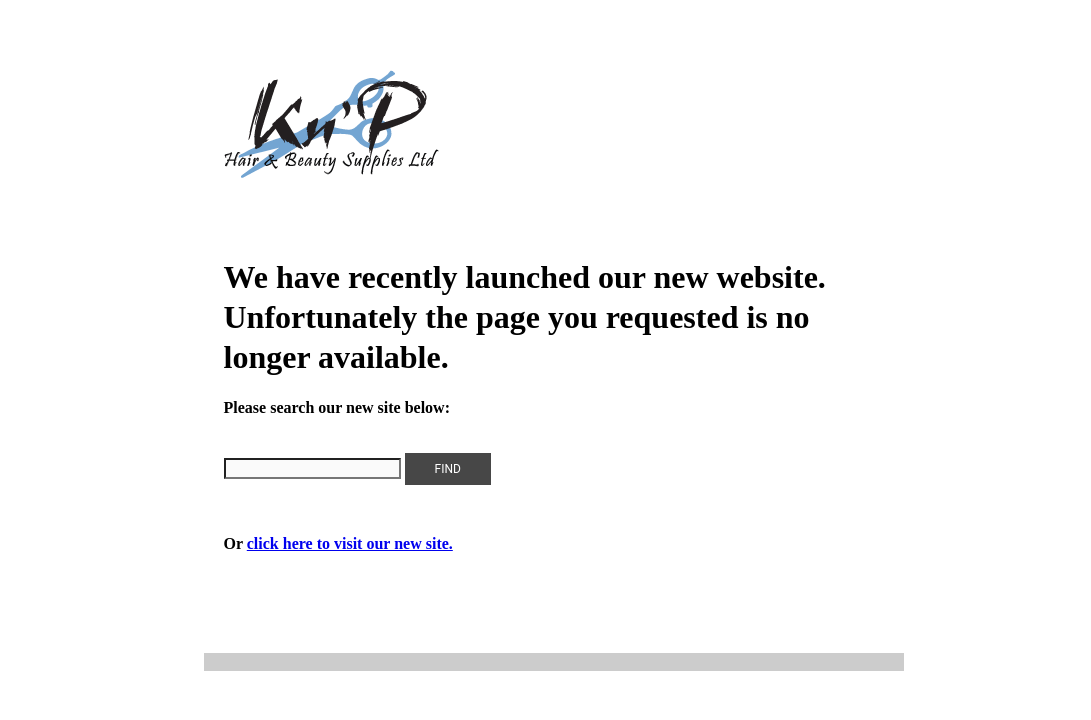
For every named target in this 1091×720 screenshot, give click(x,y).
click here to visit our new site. (350, 543)
